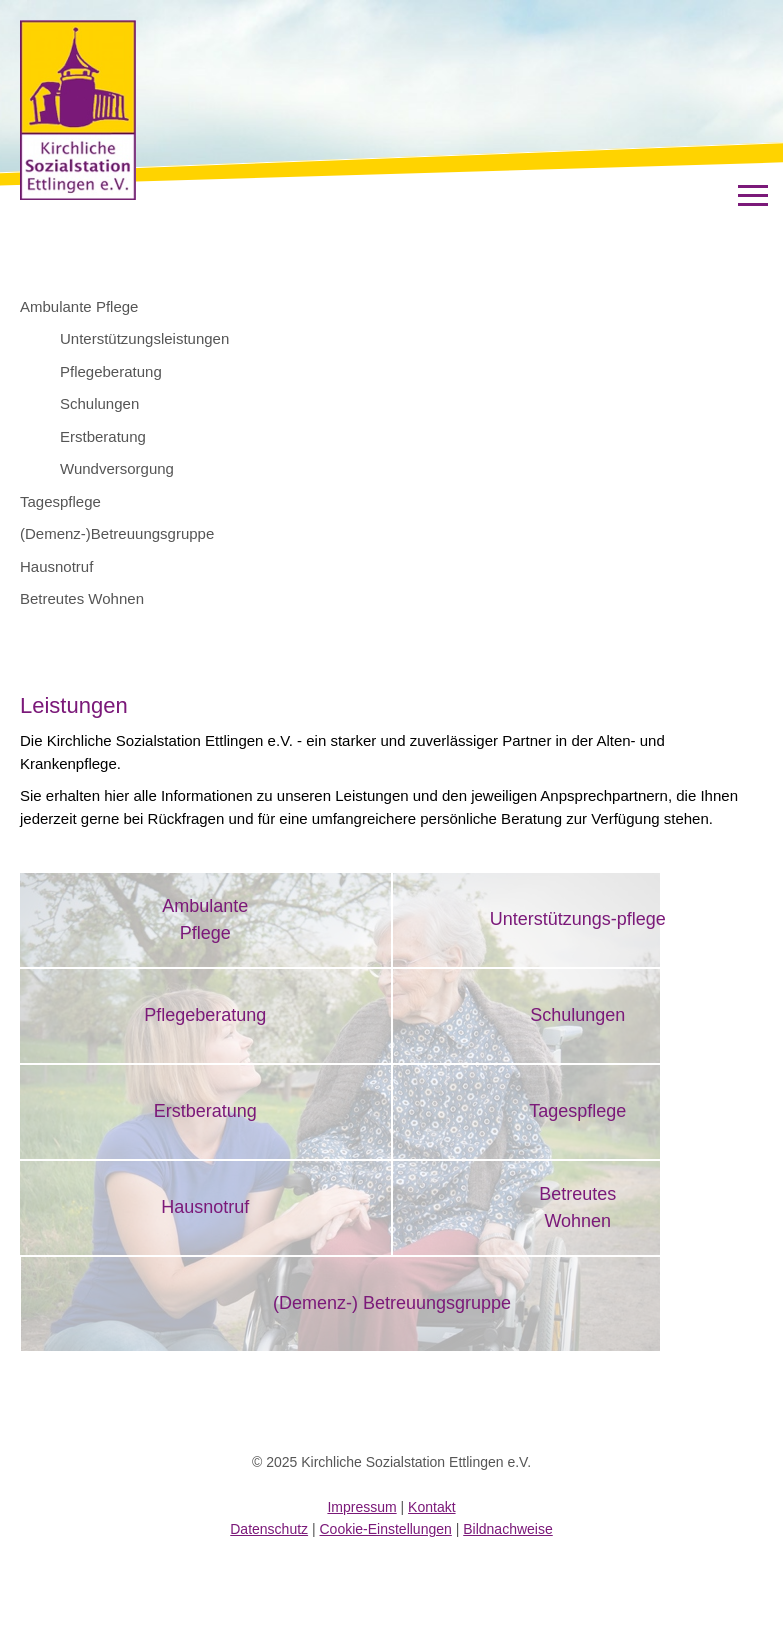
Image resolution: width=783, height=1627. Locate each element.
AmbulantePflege (205, 919)
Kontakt (431, 1507)
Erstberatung (103, 436)
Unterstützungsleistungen (144, 338)
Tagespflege (60, 501)
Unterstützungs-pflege (578, 919)
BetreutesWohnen (577, 1207)
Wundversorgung (117, 468)
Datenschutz (269, 1529)
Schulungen (99, 403)
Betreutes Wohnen (82, 598)
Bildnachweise (508, 1529)
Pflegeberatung (111, 371)
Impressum (361, 1507)
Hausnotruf (56, 566)
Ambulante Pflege (79, 306)
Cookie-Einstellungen (386, 1529)
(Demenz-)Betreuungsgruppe (117, 533)
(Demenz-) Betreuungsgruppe (392, 1303)
